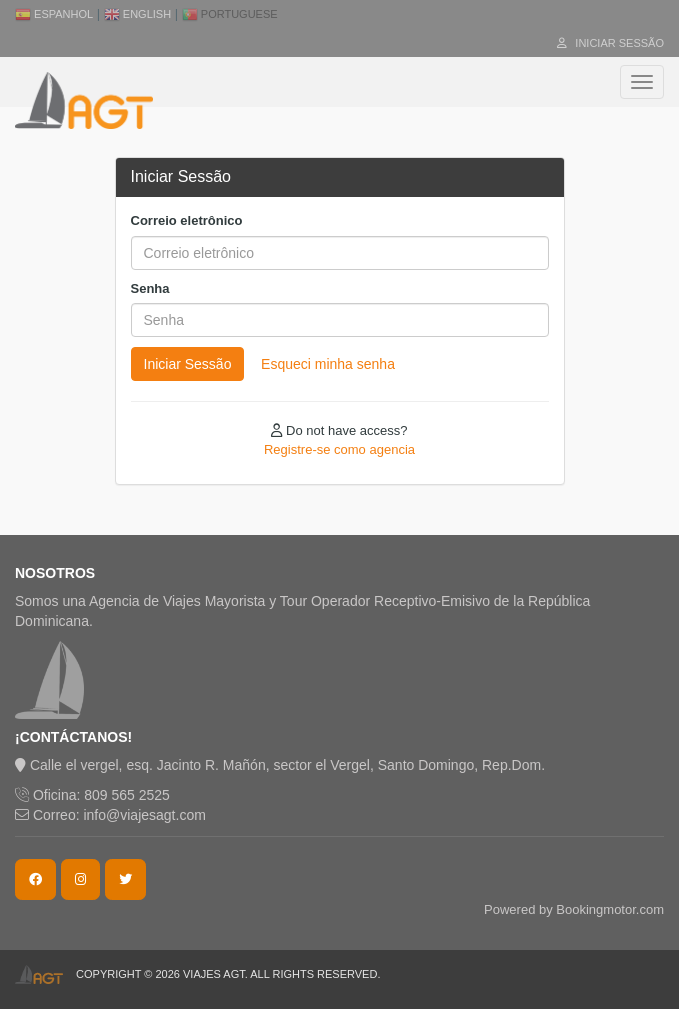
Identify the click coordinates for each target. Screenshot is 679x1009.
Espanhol (54, 14)
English (137, 14)
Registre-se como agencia (339, 449)
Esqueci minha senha (328, 364)
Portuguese (230, 14)
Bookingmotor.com (610, 909)
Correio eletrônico (187, 220)
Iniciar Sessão (610, 43)
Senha (150, 288)
